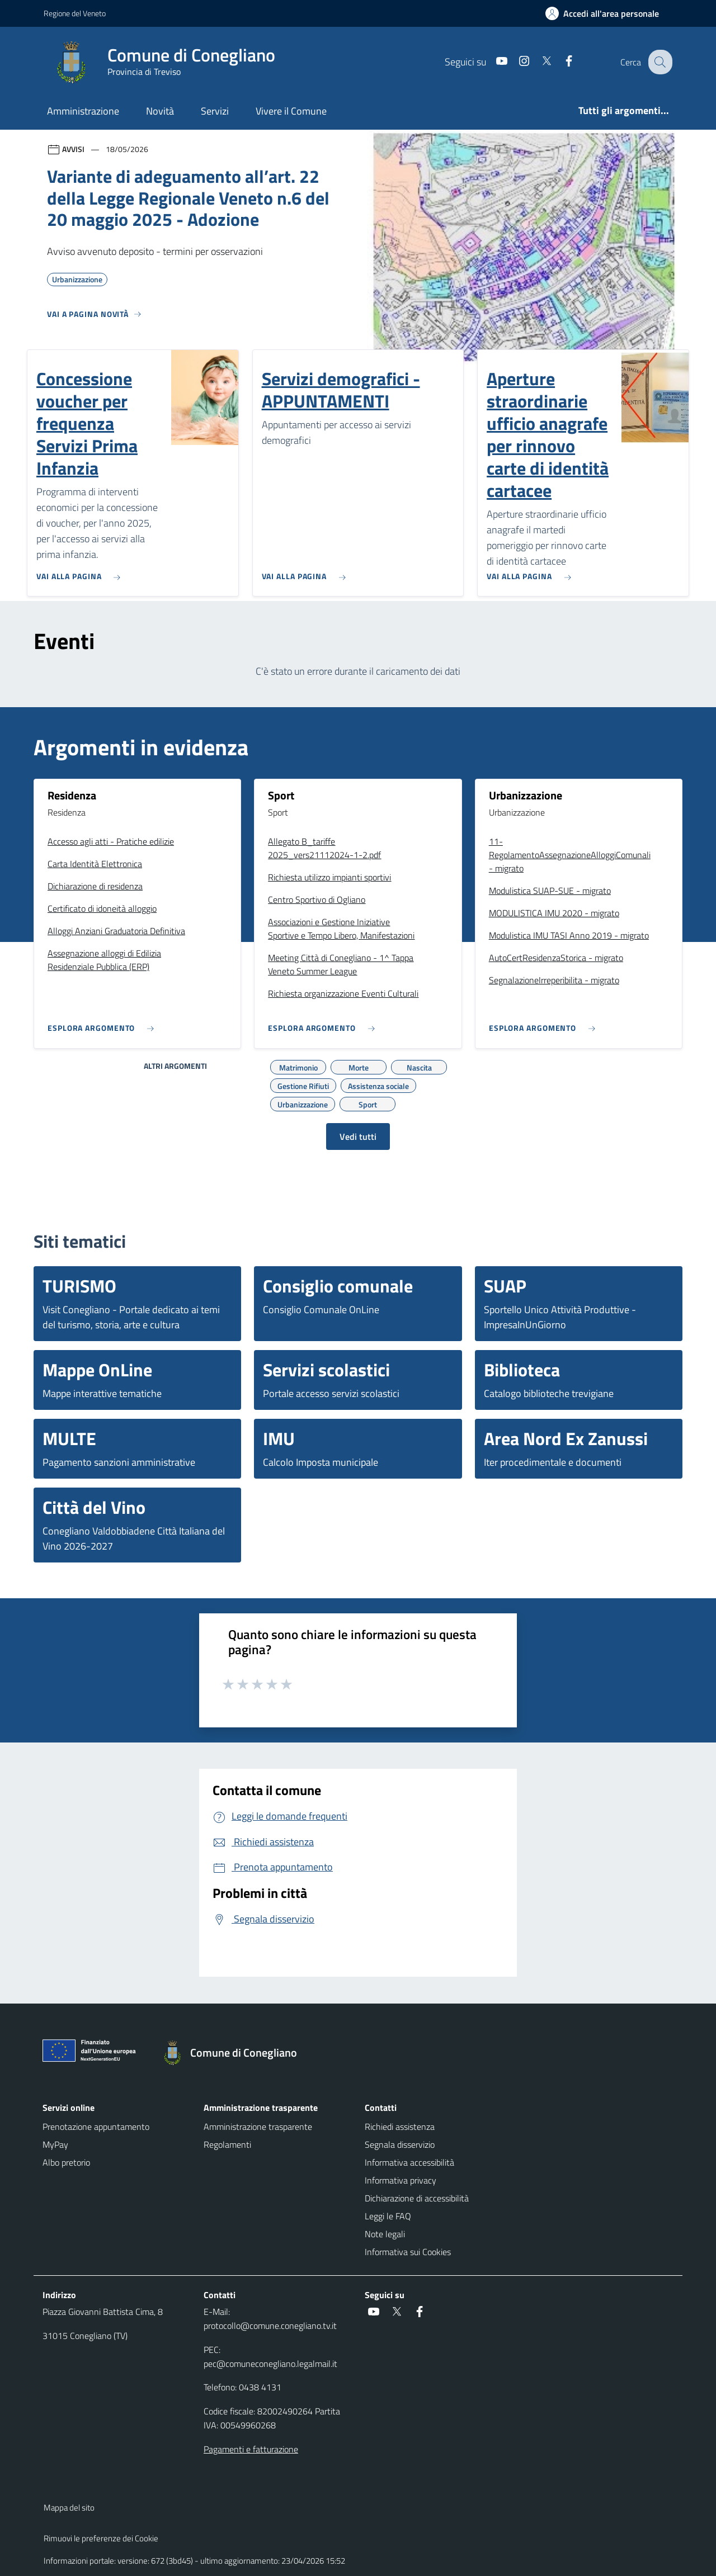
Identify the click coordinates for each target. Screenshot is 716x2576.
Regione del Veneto (75, 13)
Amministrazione (83, 111)
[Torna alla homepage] (234, 2052)
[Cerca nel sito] (659, 62)
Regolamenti (227, 2144)
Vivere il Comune (291, 111)
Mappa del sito (69, 2507)
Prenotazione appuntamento (96, 2126)
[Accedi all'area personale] (606, 13)
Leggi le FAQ (388, 2216)
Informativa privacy (400, 2180)
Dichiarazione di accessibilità (417, 2198)
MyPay (55, 2144)
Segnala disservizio (400, 2144)
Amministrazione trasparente (258, 2126)
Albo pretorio (66, 2162)
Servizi (215, 111)
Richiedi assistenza (400, 2126)
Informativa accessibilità (409, 2162)
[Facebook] (560, 61)
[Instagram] (515, 61)
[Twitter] (537, 61)
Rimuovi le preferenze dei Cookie (101, 2538)
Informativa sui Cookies (408, 2251)
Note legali (385, 2234)
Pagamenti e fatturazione (251, 2449)
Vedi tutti (358, 1136)
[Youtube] (493, 61)
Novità (160, 111)
